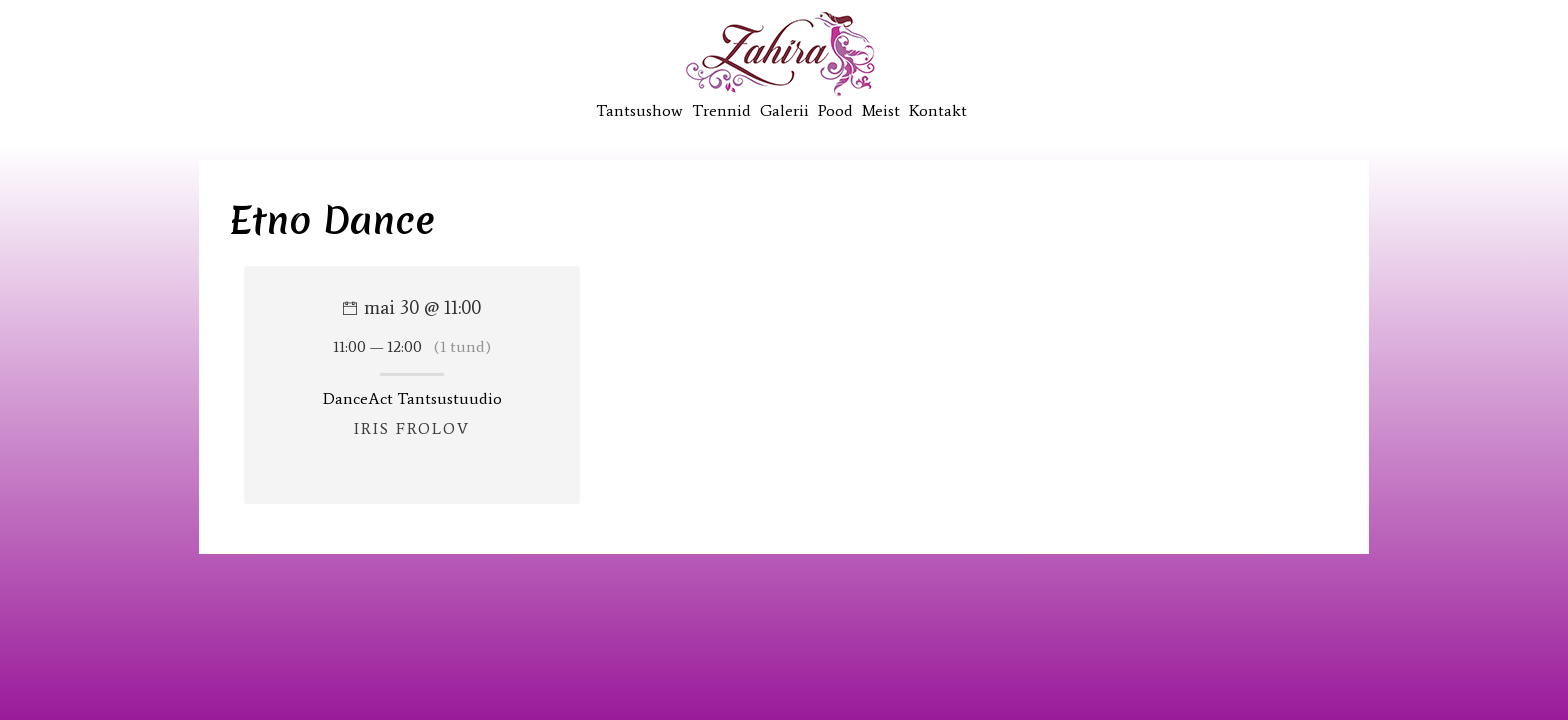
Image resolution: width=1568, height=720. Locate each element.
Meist (881, 110)
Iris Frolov (412, 428)
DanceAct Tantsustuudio (412, 398)
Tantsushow (639, 110)
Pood (835, 110)
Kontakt (938, 110)
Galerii (784, 110)
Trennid (721, 110)
